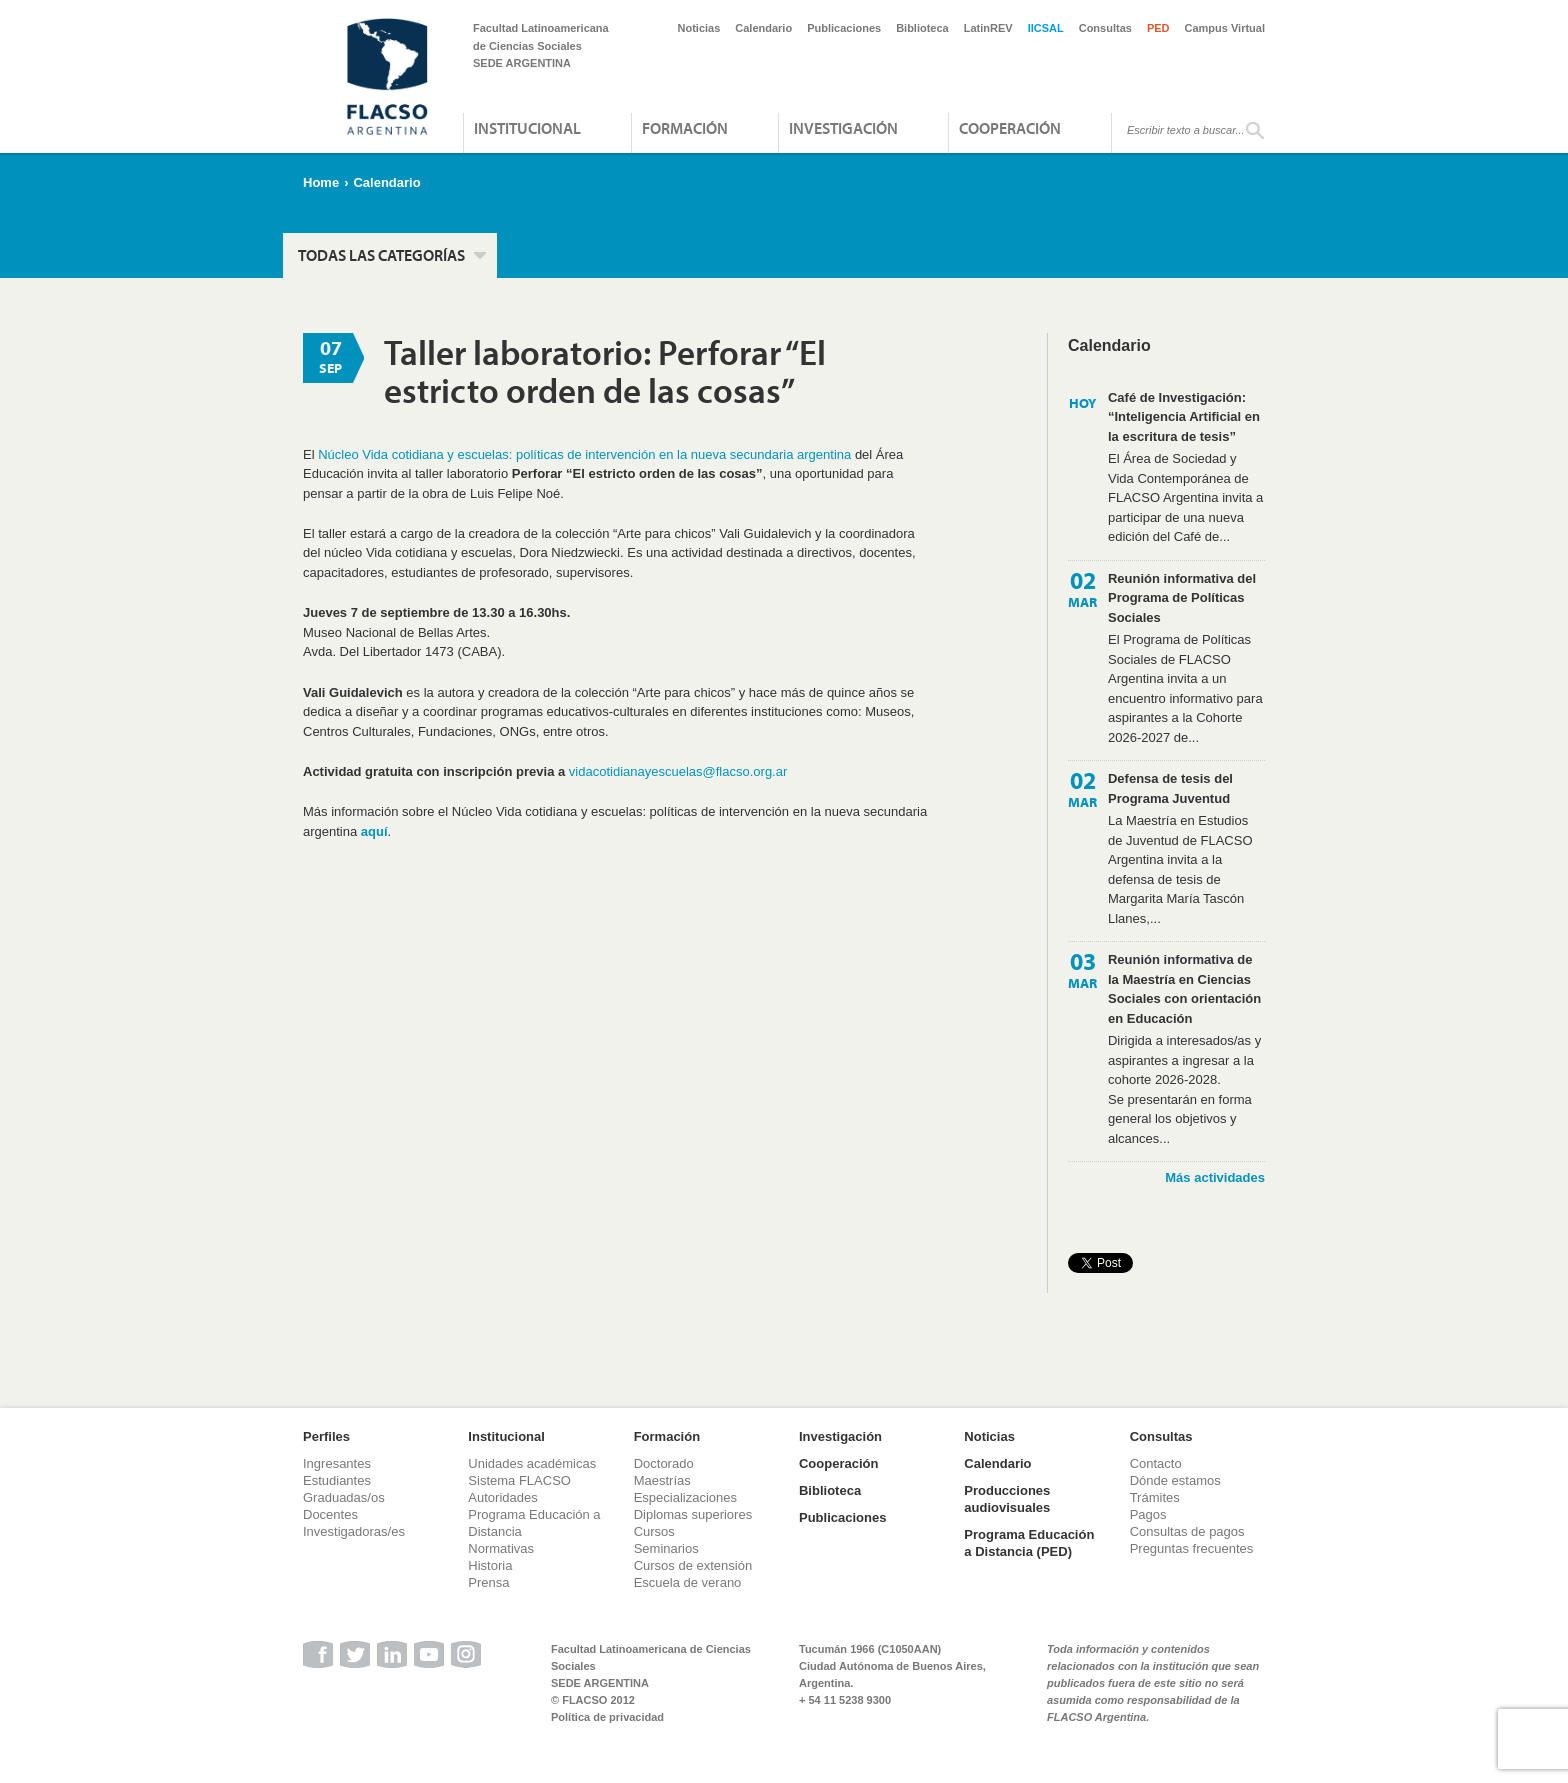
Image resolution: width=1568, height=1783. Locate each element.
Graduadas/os (344, 1497)
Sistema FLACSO (519, 1480)
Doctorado (664, 1463)
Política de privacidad (607, 1717)
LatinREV (988, 28)
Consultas (1105, 28)
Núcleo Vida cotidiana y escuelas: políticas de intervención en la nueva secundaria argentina (584, 454)
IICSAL (1046, 28)
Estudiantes (337, 1480)
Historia (490, 1565)
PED (1158, 28)
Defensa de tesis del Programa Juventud (1170, 788)
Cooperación (1010, 128)
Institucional (527, 128)
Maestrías (662, 1480)
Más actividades (1215, 1177)
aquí (374, 831)
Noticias (699, 28)
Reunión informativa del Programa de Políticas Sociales (1182, 598)
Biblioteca (922, 28)
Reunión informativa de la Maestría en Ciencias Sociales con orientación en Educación (1184, 989)
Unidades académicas (532, 1463)
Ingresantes (337, 1463)
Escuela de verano (688, 1582)
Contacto (1156, 1463)
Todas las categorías (381, 255)
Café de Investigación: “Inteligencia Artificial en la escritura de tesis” (1184, 417)
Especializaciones (685, 1497)
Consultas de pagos (1187, 1531)
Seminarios (666, 1548)
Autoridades (502, 1497)
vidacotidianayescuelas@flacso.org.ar (678, 771)
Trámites (1155, 1497)
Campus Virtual (1225, 28)
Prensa (488, 1582)
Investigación (843, 128)
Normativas (501, 1548)
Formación (685, 128)
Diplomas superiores (693, 1514)
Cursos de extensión (693, 1565)
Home (321, 182)
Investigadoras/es (354, 1531)
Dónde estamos (1175, 1480)
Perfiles (326, 1436)
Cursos (654, 1531)
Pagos (1148, 1514)
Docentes (330, 1514)
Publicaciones (844, 28)
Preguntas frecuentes (1192, 1548)
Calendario (763, 28)
